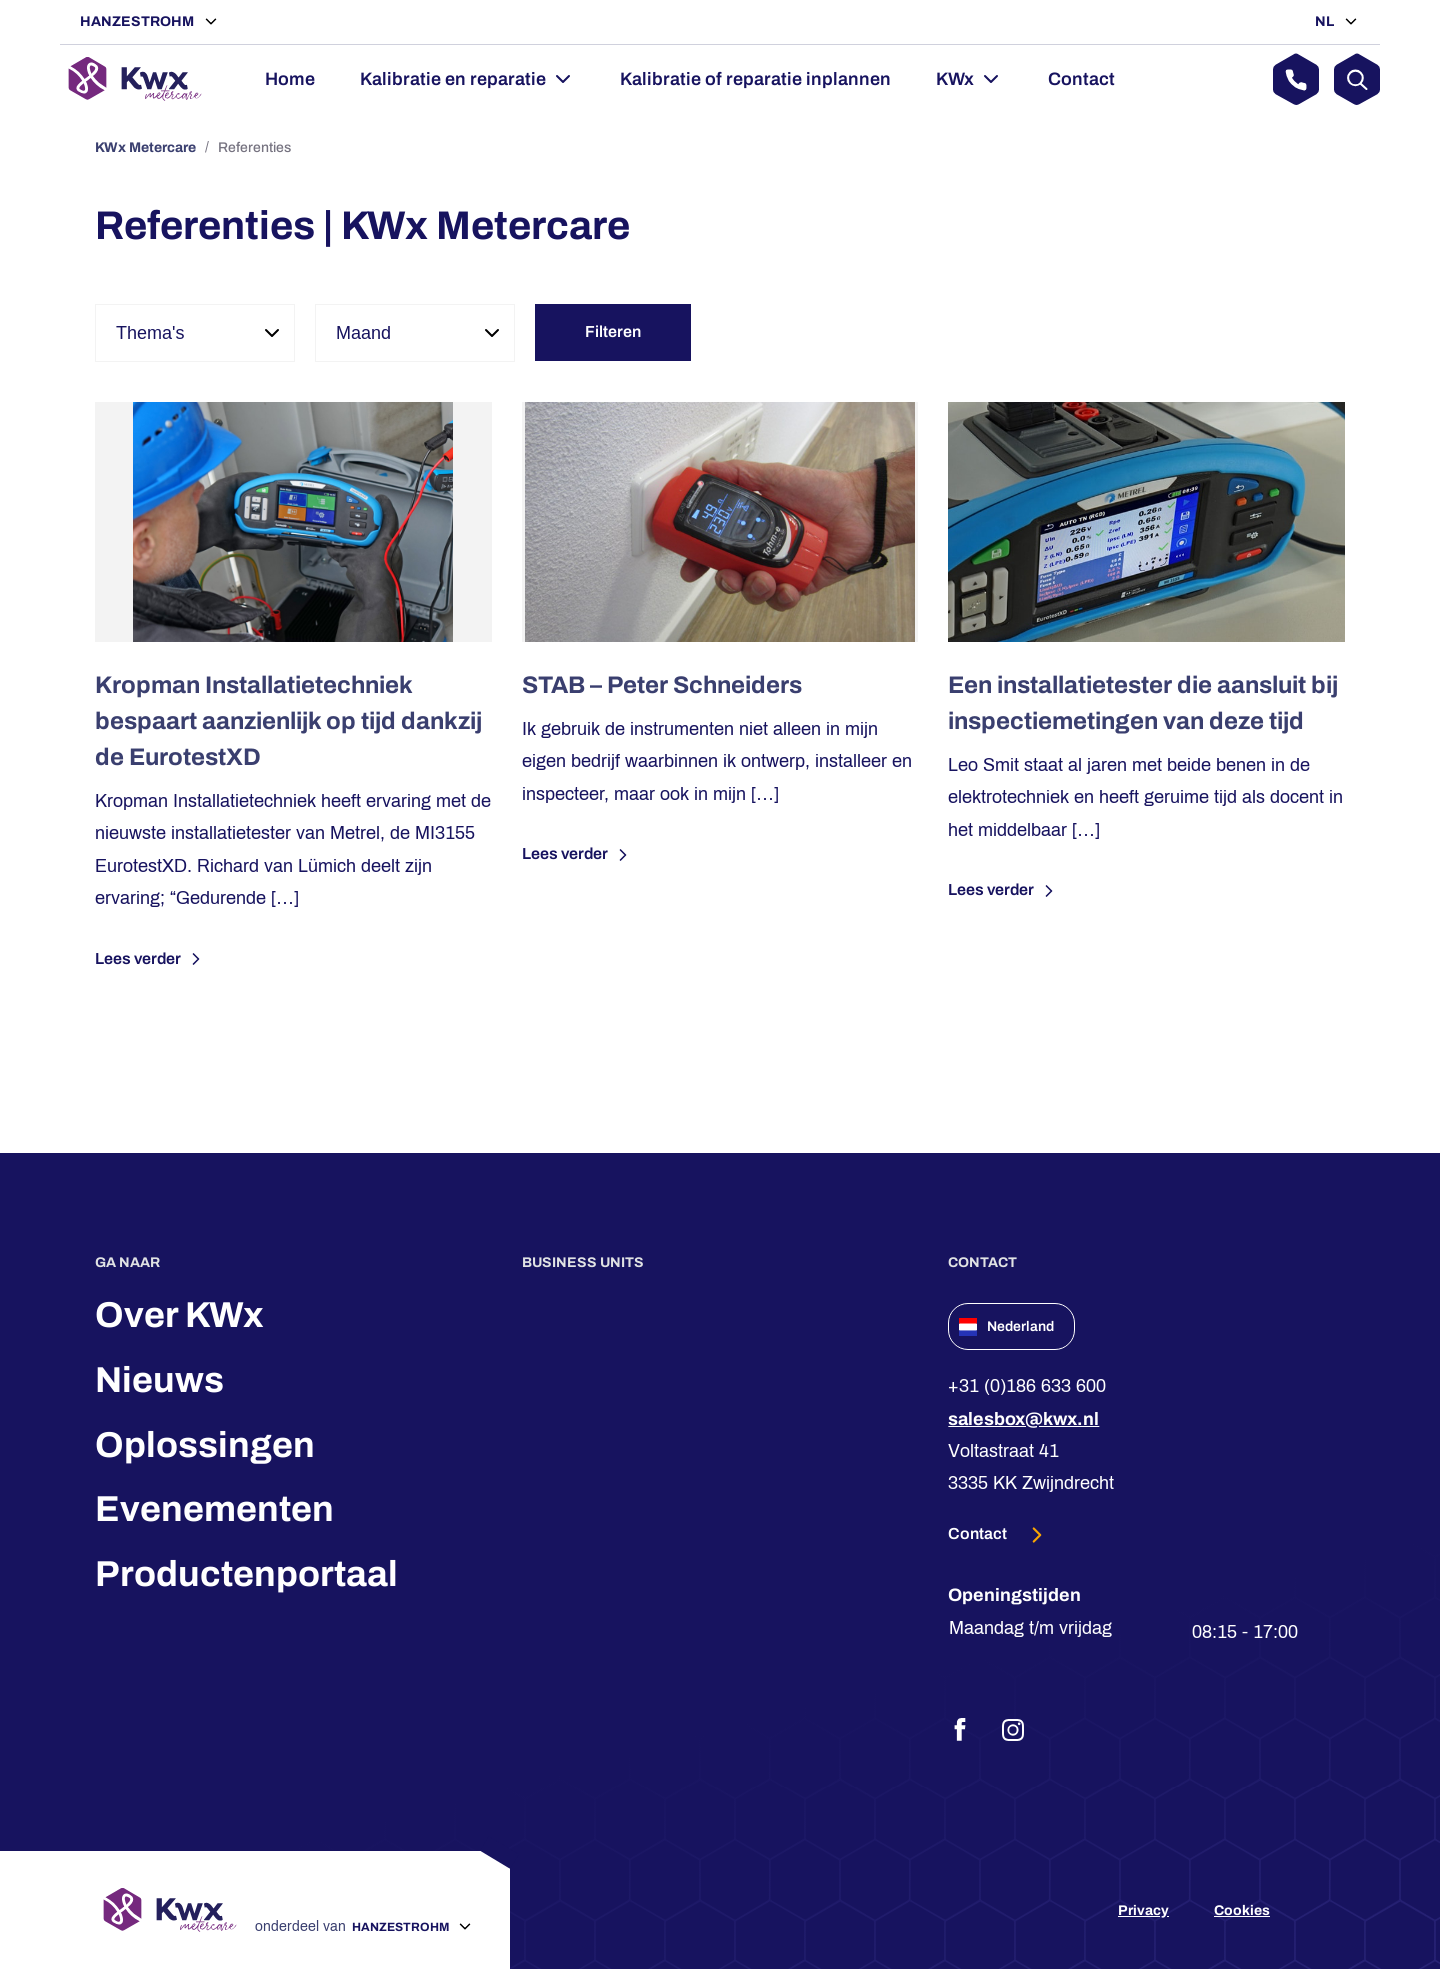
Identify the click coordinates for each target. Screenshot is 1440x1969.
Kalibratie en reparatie (453, 79)
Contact (1081, 79)
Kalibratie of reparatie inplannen (755, 79)
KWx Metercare (145, 147)
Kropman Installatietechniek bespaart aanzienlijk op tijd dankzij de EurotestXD (288, 721)
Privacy (1143, 1910)
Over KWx (179, 1315)
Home (290, 79)
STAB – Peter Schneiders (662, 685)
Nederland (1006, 1327)
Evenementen (214, 1509)
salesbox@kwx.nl (1023, 1419)
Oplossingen (205, 1445)
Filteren (613, 331)
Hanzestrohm (138, 21)
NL (1326, 21)
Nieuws (159, 1380)
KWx (955, 79)
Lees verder (150, 959)
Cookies (1242, 1910)
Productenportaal (246, 1574)
